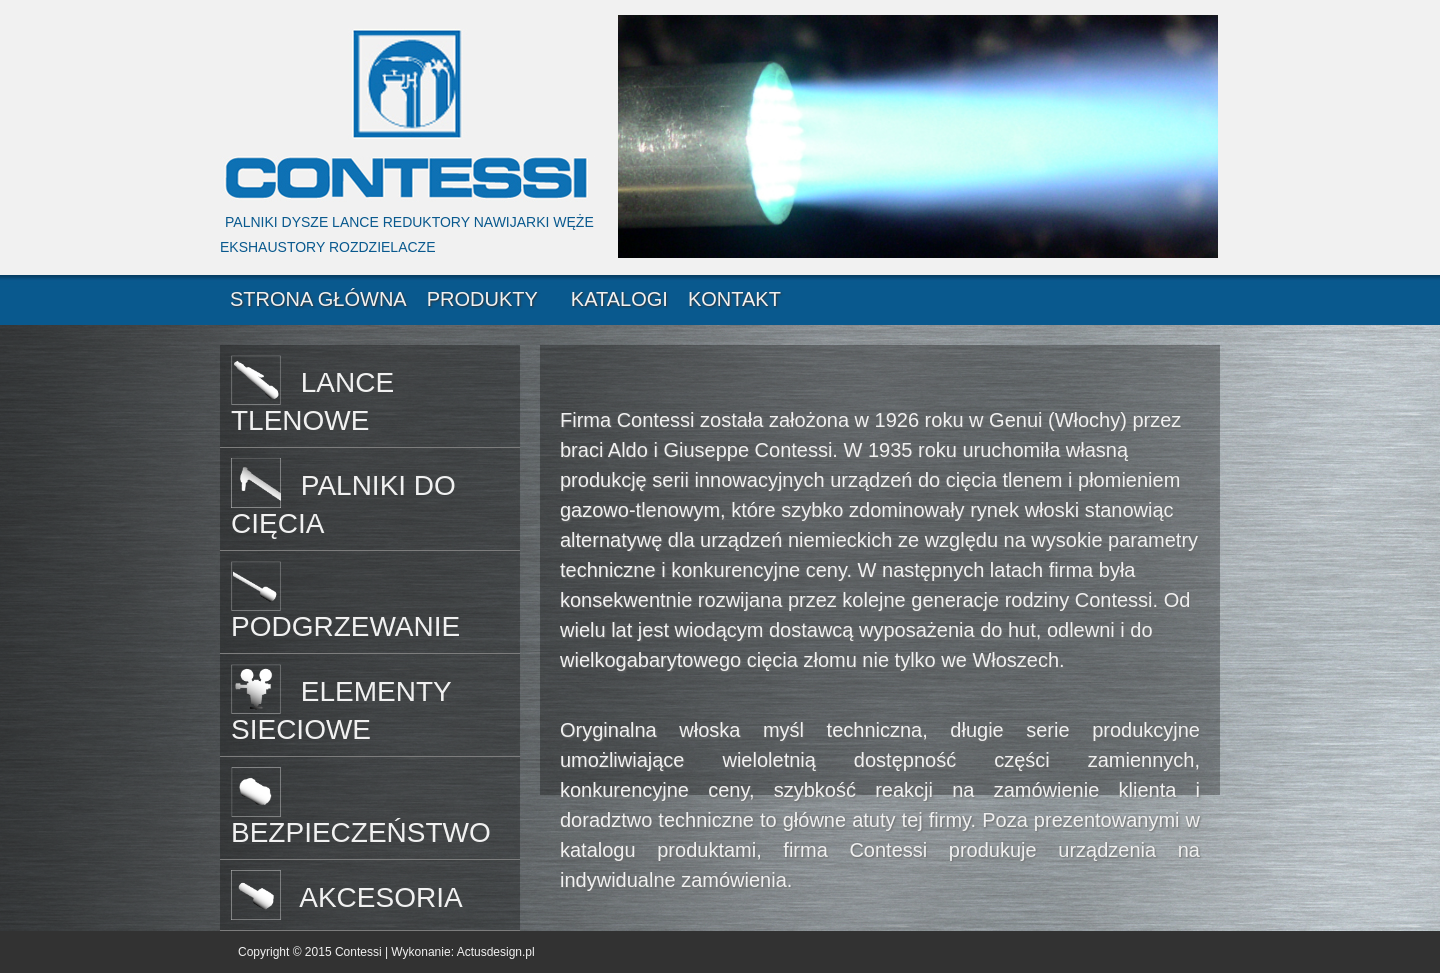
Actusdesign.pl (496, 952)
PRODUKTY (482, 299)
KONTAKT (734, 299)
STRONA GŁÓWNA (318, 299)
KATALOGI (619, 299)
